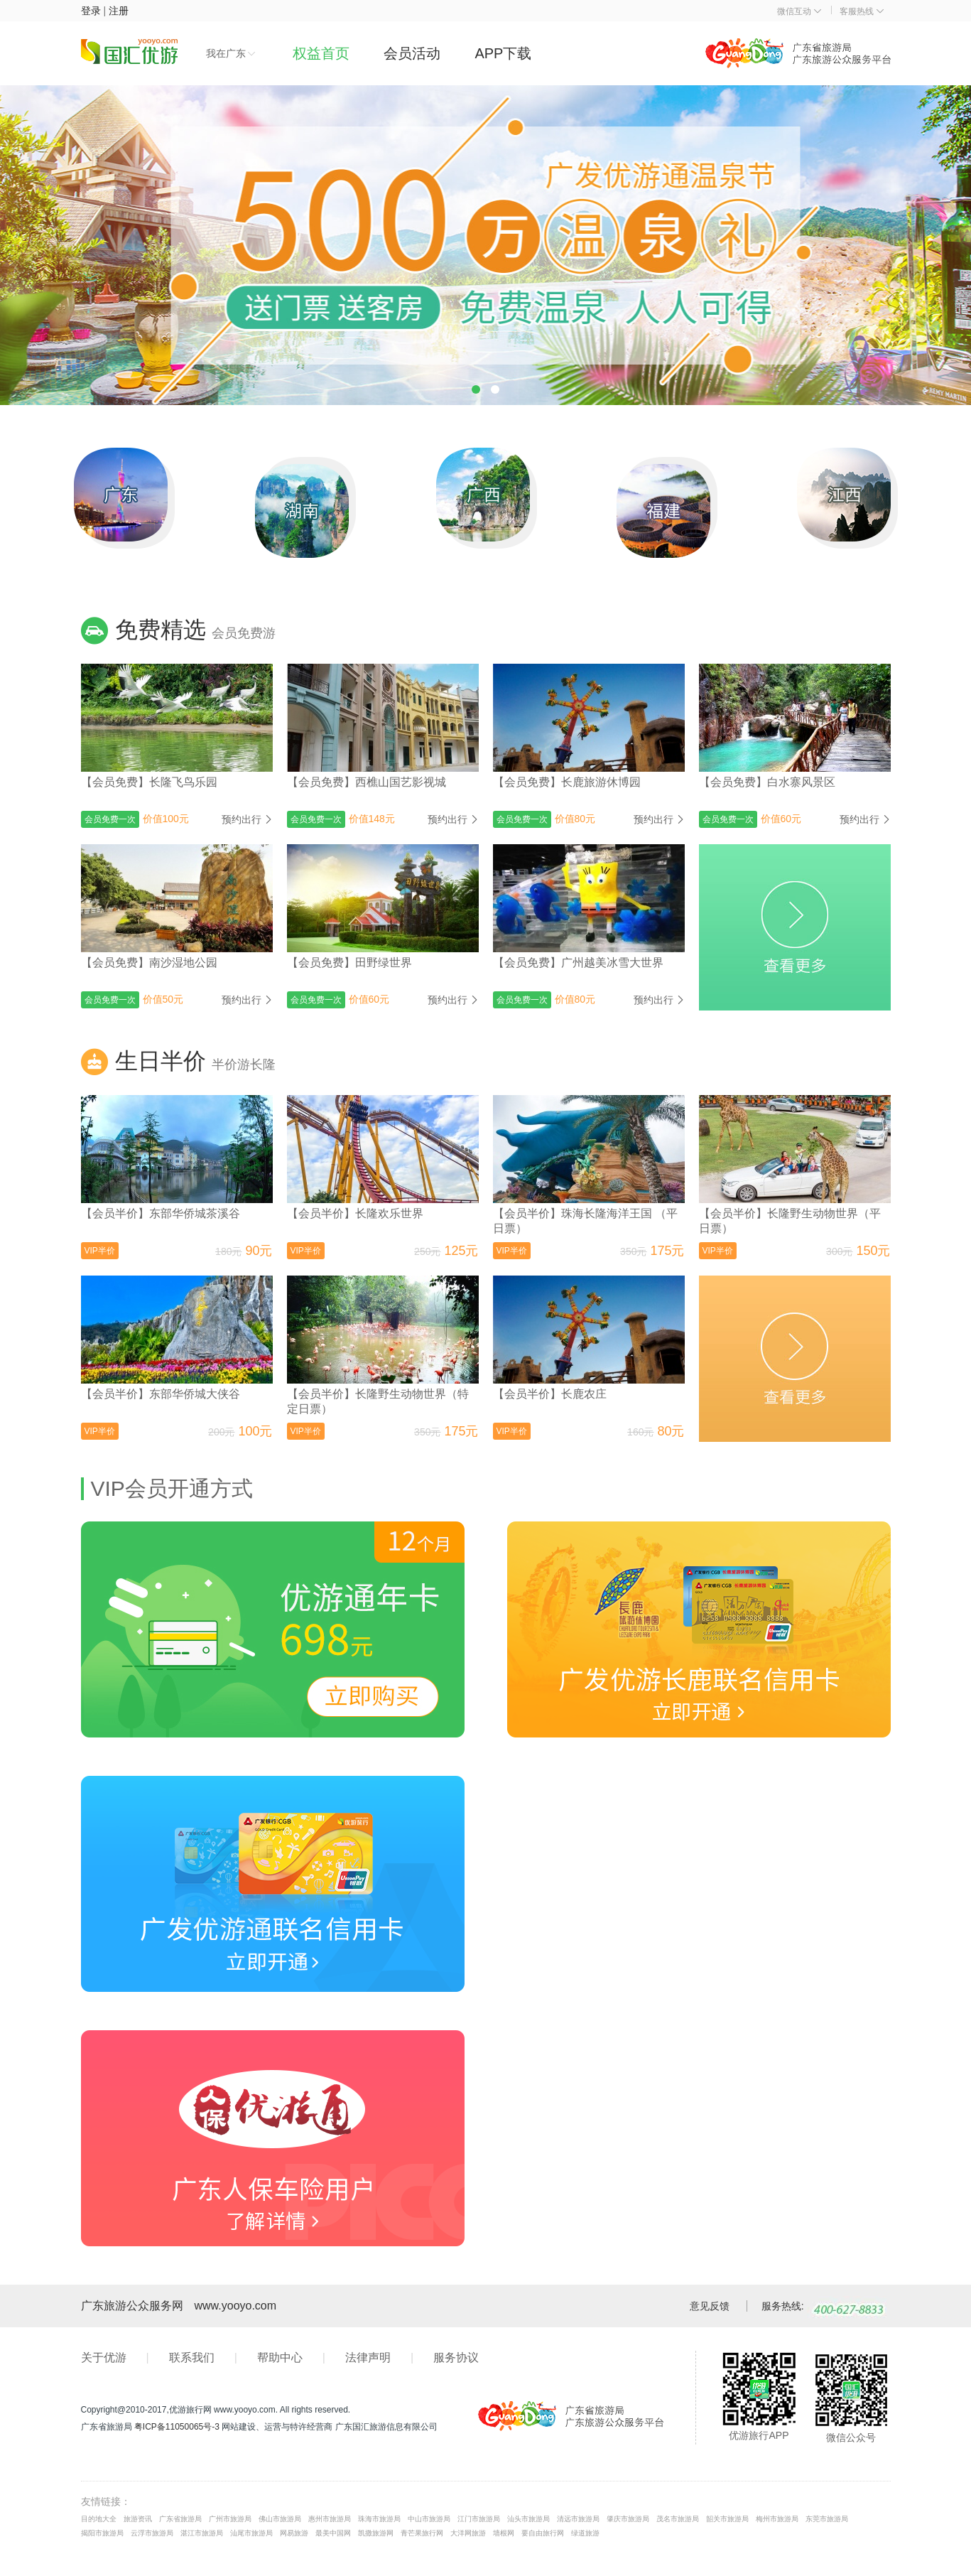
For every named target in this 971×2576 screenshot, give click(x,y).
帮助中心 (280, 2357)
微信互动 (798, 11)
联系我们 (192, 2357)
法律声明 (368, 2357)
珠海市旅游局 (379, 2519)
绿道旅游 (585, 2533)
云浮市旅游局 (152, 2533)
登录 (91, 10)
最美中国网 (333, 2533)
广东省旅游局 (180, 2519)
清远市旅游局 (578, 2519)
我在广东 (231, 53)
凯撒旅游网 (376, 2533)
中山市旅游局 (429, 2519)
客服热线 (861, 11)
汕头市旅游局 (528, 2519)
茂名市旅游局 (677, 2519)
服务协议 (456, 2357)
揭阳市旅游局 (102, 2533)
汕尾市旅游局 (251, 2533)
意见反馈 (709, 2306)
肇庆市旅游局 (628, 2519)
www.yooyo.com (236, 2306)
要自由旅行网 (542, 2533)
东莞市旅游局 (826, 2519)
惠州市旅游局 (329, 2519)
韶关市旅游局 (727, 2519)
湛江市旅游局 (201, 2533)
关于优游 (103, 2357)
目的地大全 (98, 2519)
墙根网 (503, 2533)
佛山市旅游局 (280, 2519)
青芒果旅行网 (422, 2533)
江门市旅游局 (478, 2519)
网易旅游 (294, 2533)
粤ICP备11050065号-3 (176, 2427)
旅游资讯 (138, 2519)
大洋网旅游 (468, 2533)
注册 (119, 10)
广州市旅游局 (230, 2519)
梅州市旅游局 (777, 2519)
